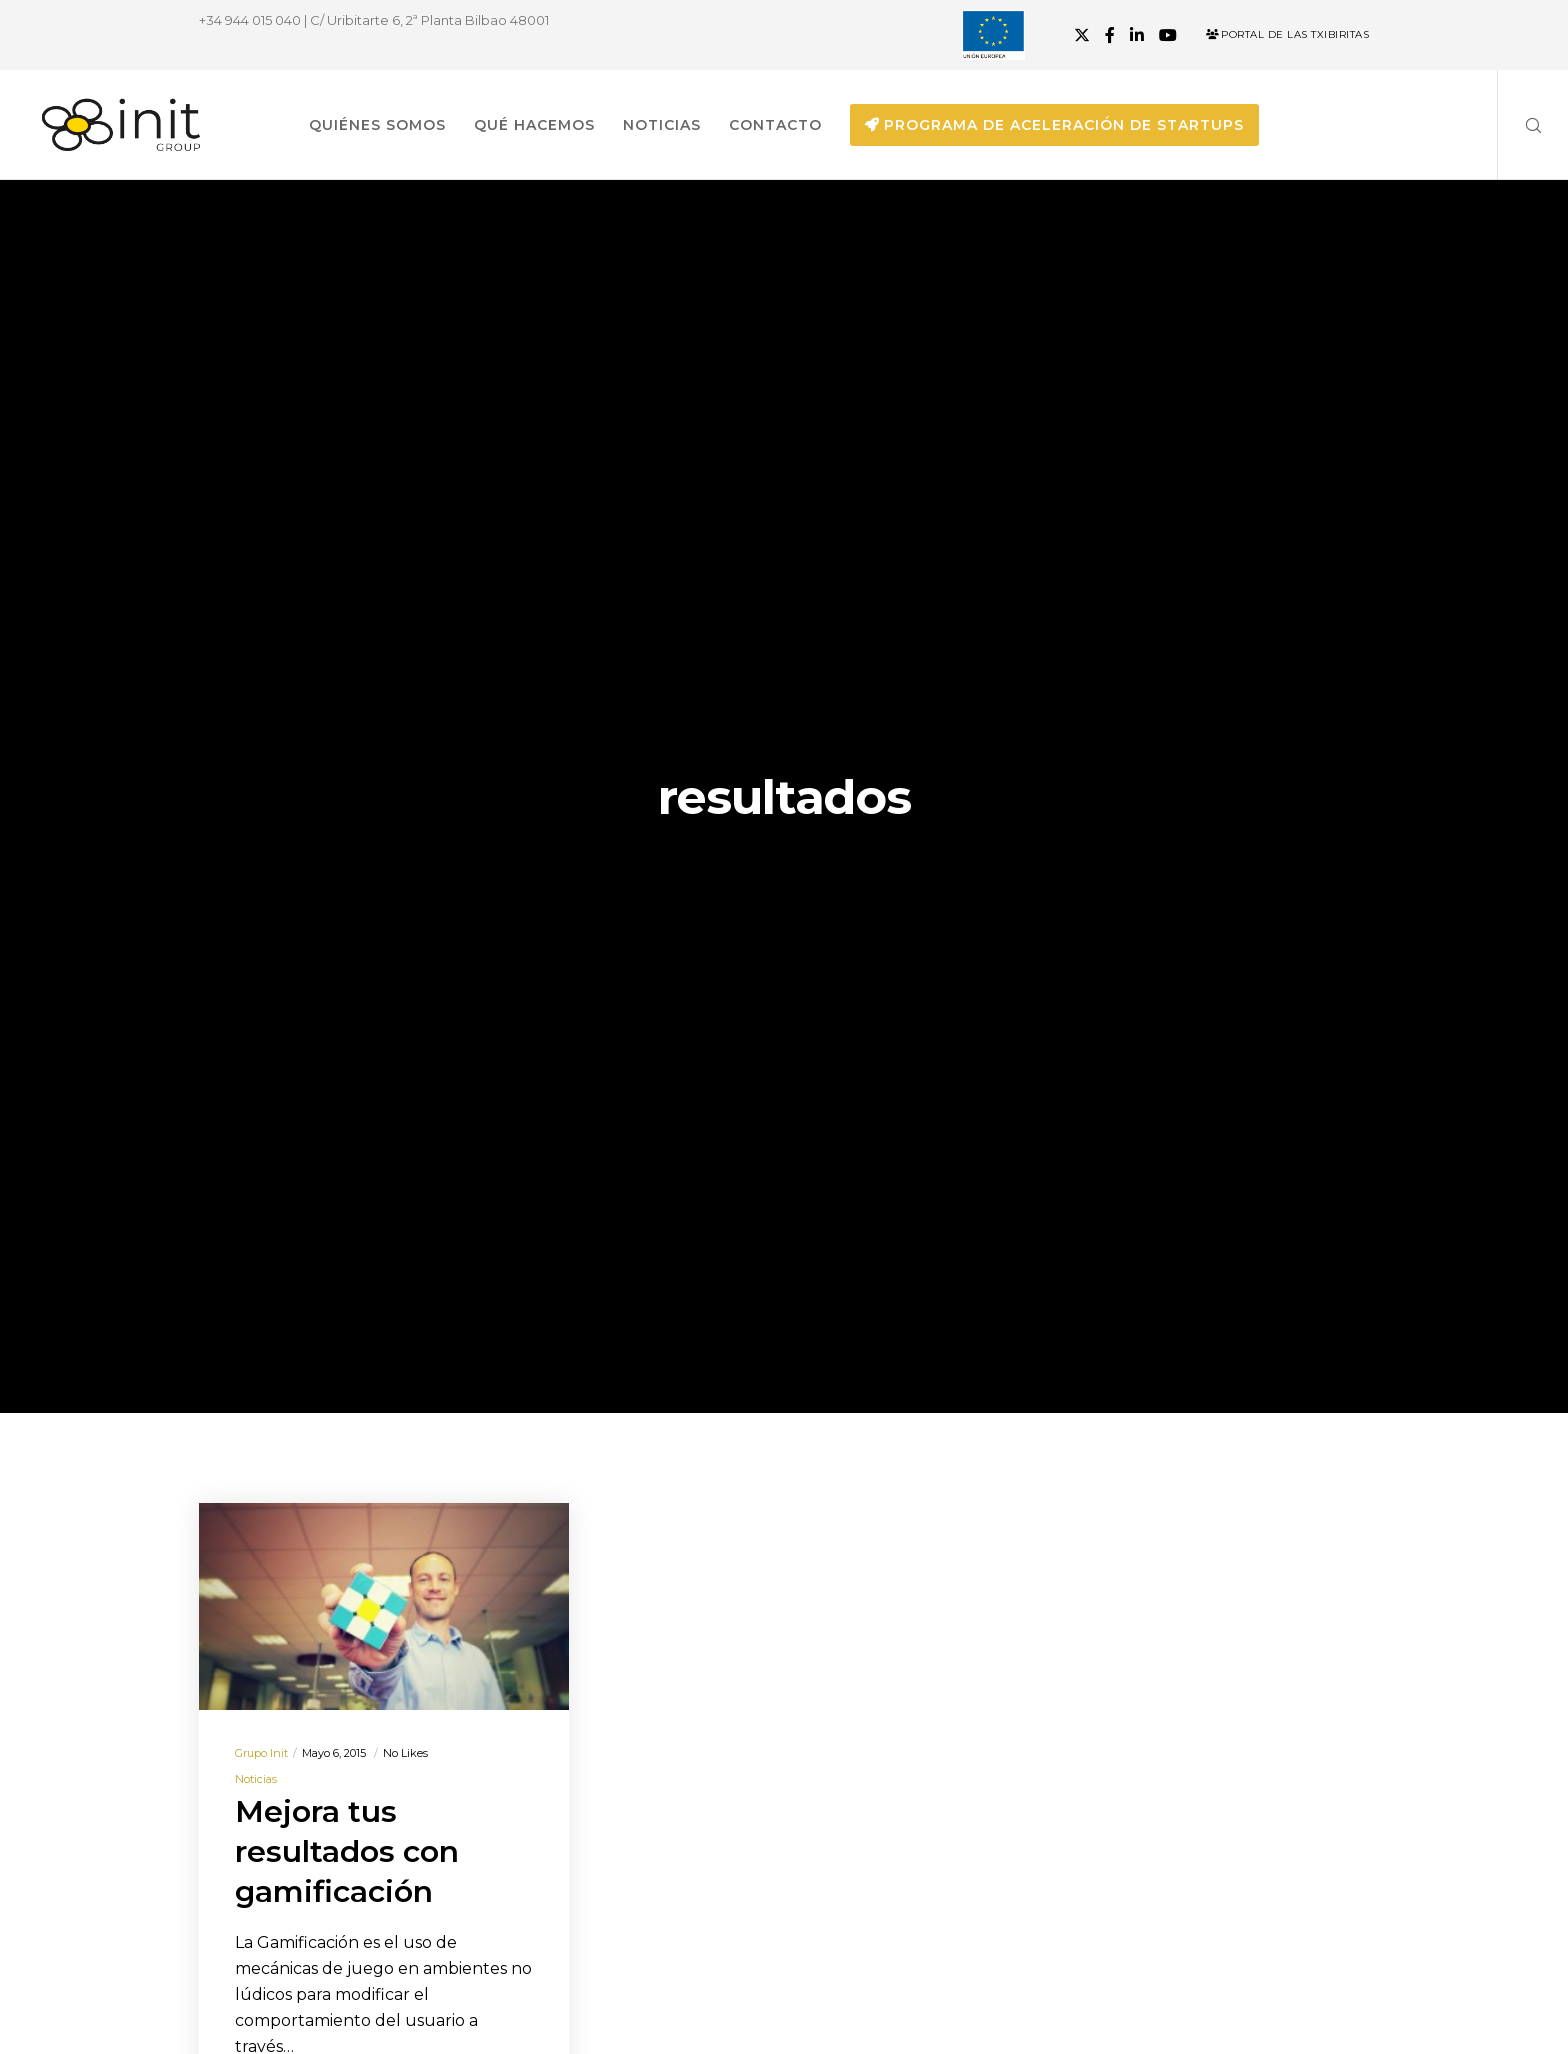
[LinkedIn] (1137, 35)
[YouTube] (1168, 35)
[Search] (1520, 125)
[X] (1082, 35)
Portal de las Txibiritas (1287, 34)
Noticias (256, 1779)
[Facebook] (1110, 35)
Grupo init (261, 1753)
